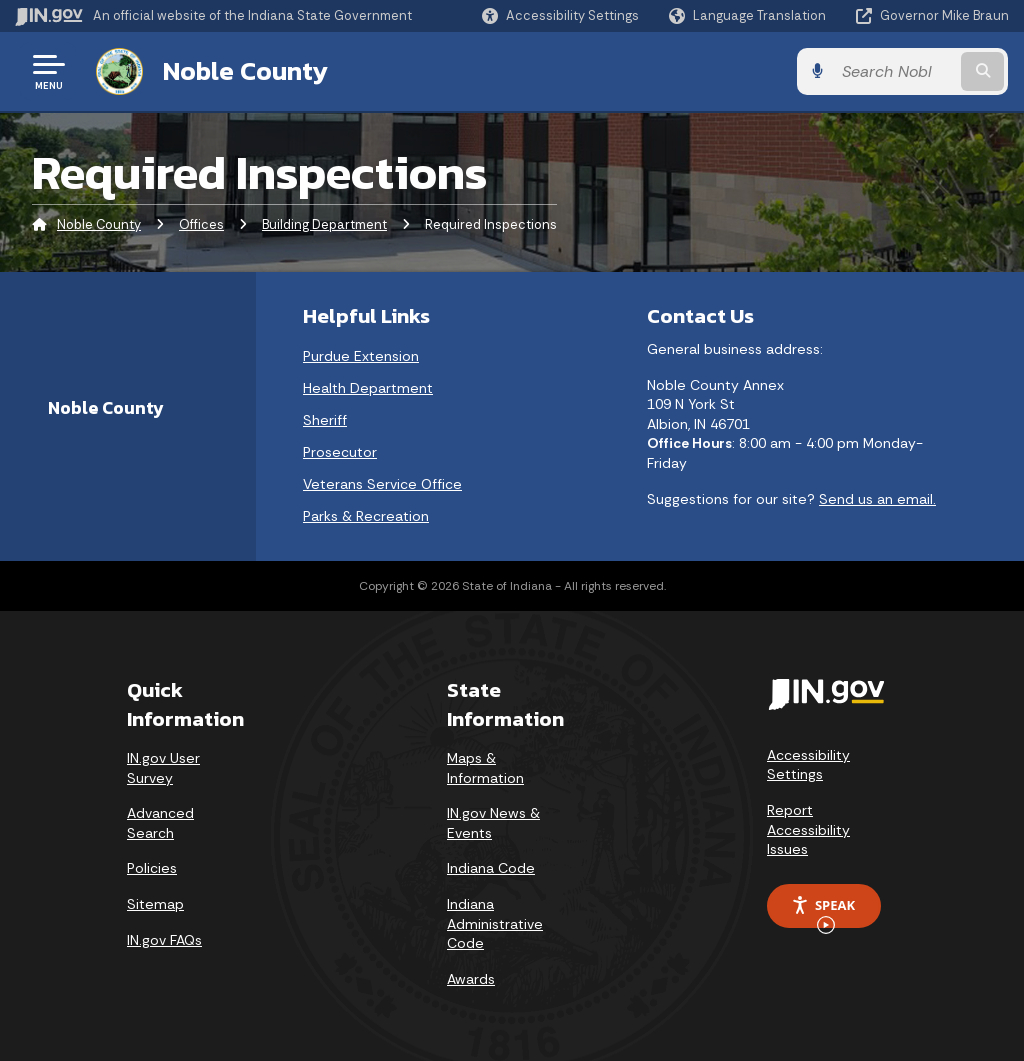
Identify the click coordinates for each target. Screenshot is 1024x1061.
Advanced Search (160, 823)
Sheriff (325, 420)
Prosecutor (340, 452)
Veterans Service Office (382, 484)
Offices (201, 224)
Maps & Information (485, 768)
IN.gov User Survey (163, 768)
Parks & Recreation (366, 516)
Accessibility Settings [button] (808, 765)
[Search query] (898, 71)
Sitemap (155, 904)
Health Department (368, 388)
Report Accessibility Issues (808, 829)
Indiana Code (491, 868)
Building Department (324, 224)
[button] (560, 15)
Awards (471, 979)
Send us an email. (877, 498)
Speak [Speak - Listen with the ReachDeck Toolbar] (823, 912)
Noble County (244, 71)
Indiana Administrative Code (495, 923)
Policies (152, 868)
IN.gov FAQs (164, 939)
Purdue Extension (361, 356)
